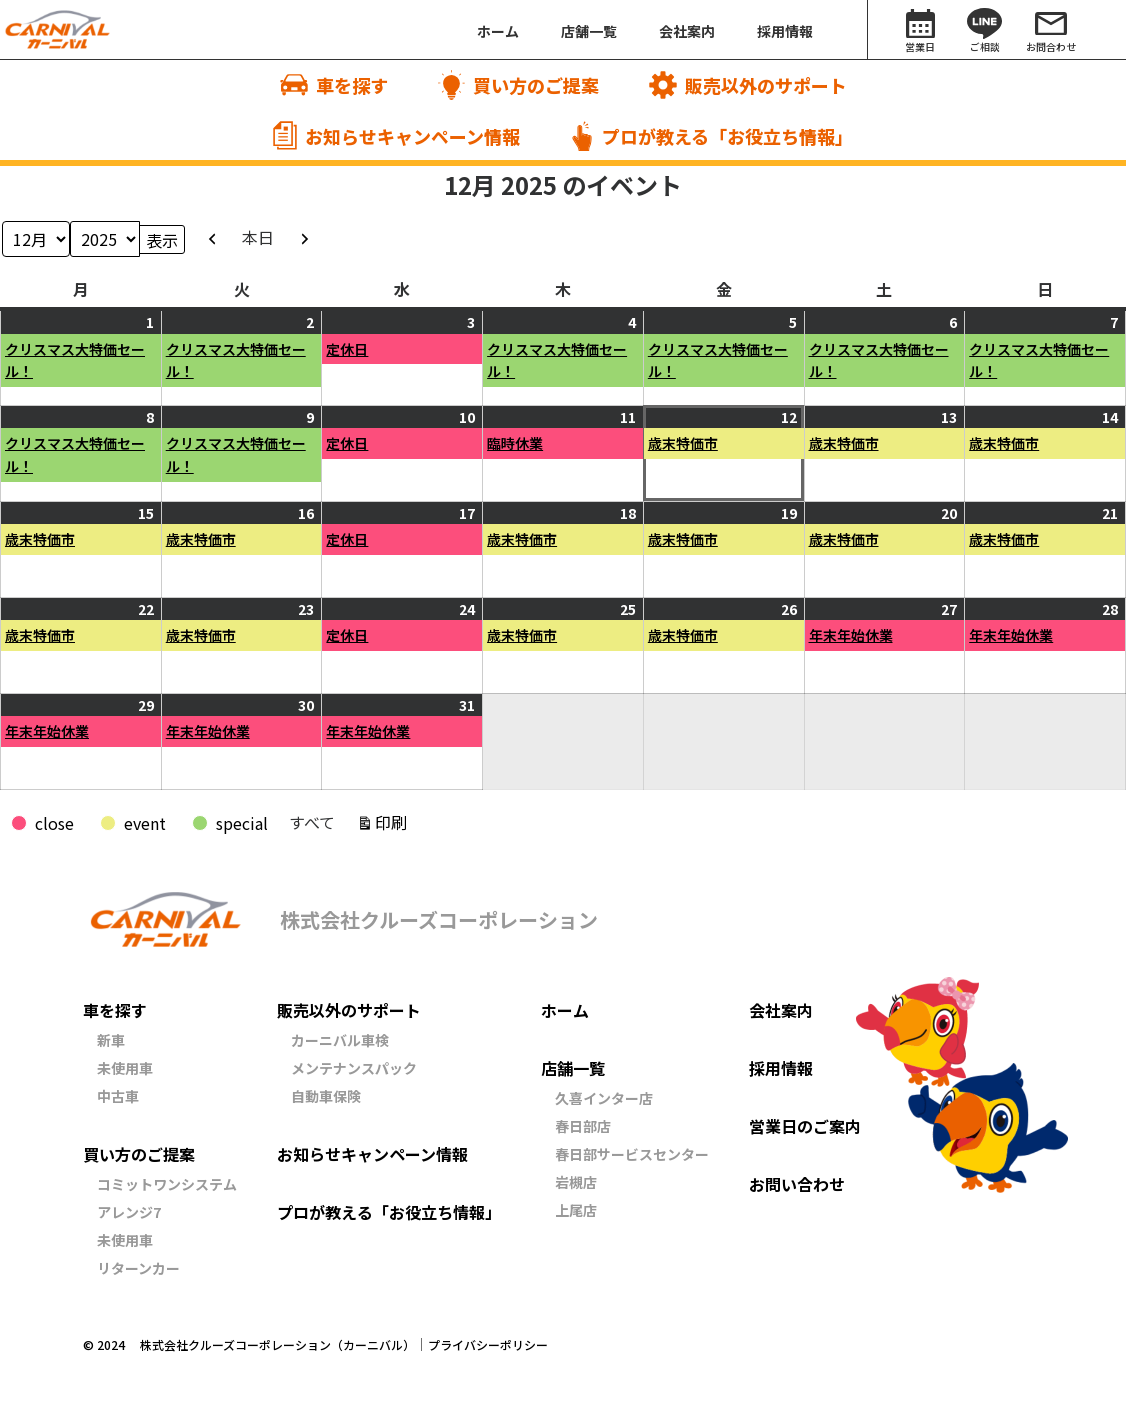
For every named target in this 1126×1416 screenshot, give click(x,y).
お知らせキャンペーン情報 (372, 1154)
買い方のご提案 (139, 1154)
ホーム (565, 1010)
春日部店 (583, 1126)
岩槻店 (576, 1182)
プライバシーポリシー (488, 1345)
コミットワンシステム (167, 1184)
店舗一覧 (573, 1068)
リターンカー (138, 1268)
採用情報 (781, 1068)
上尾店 (576, 1210)
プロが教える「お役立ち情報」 (389, 1212)
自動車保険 (326, 1096)
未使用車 (125, 1068)
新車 (111, 1040)
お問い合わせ (797, 1184)
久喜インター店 (604, 1098)
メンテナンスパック (354, 1068)
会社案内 (781, 1010)
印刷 (394, 825)
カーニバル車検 (340, 1040)
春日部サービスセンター (632, 1154)
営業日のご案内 (805, 1126)
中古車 (118, 1096)
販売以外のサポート (349, 1010)
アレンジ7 (129, 1212)
